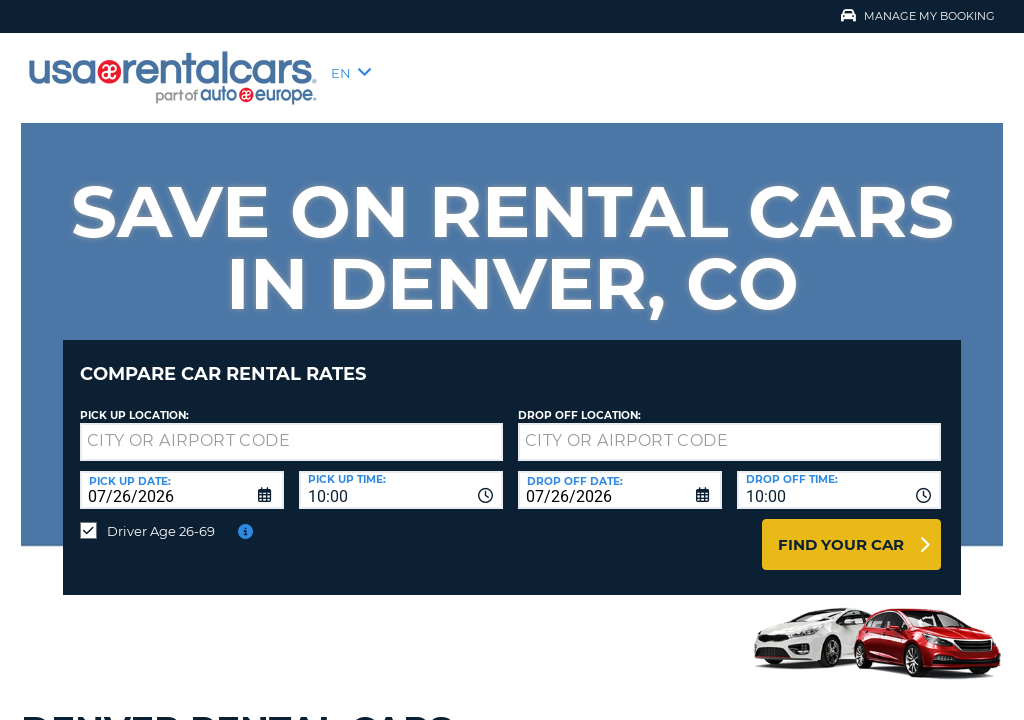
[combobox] (401, 475)
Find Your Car (841, 529)
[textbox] (291, 427)
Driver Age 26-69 (161, 516)
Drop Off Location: (579, 400)
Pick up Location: (134, 400)
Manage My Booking (918, 16)
